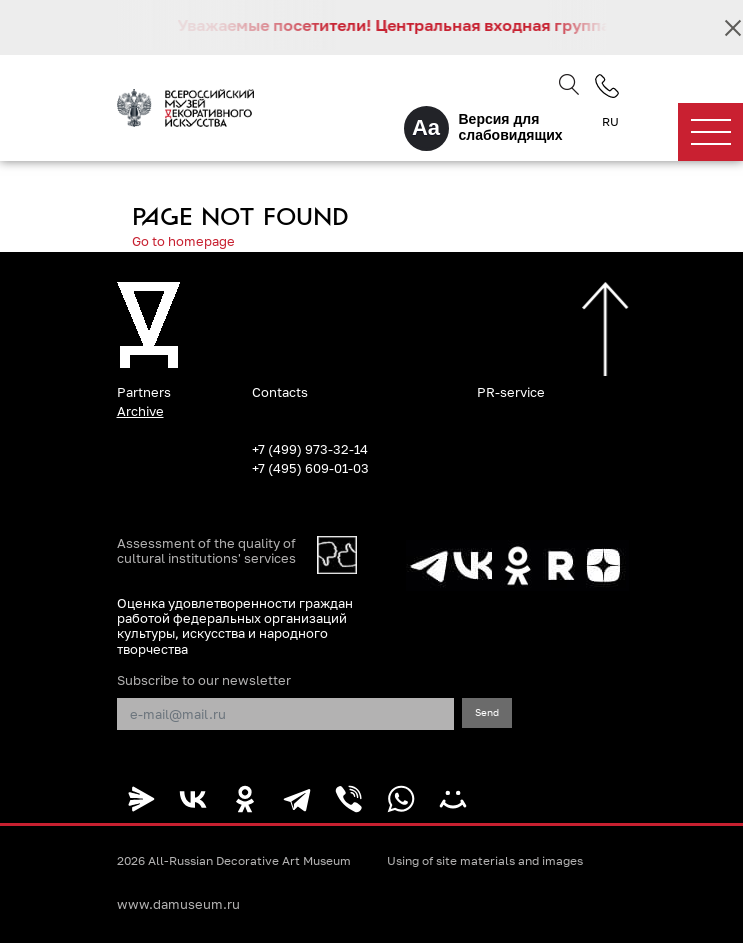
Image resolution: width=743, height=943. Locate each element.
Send (487, 712)
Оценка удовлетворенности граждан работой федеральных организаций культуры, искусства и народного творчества (235, 626)
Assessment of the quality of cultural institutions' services (206, 551)
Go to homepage (183, 241)
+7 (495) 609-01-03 (310, 468)
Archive (140, 411)
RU (610, 122)
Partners (144, 392)
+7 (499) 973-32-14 (310, 449)
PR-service (511, 392)
